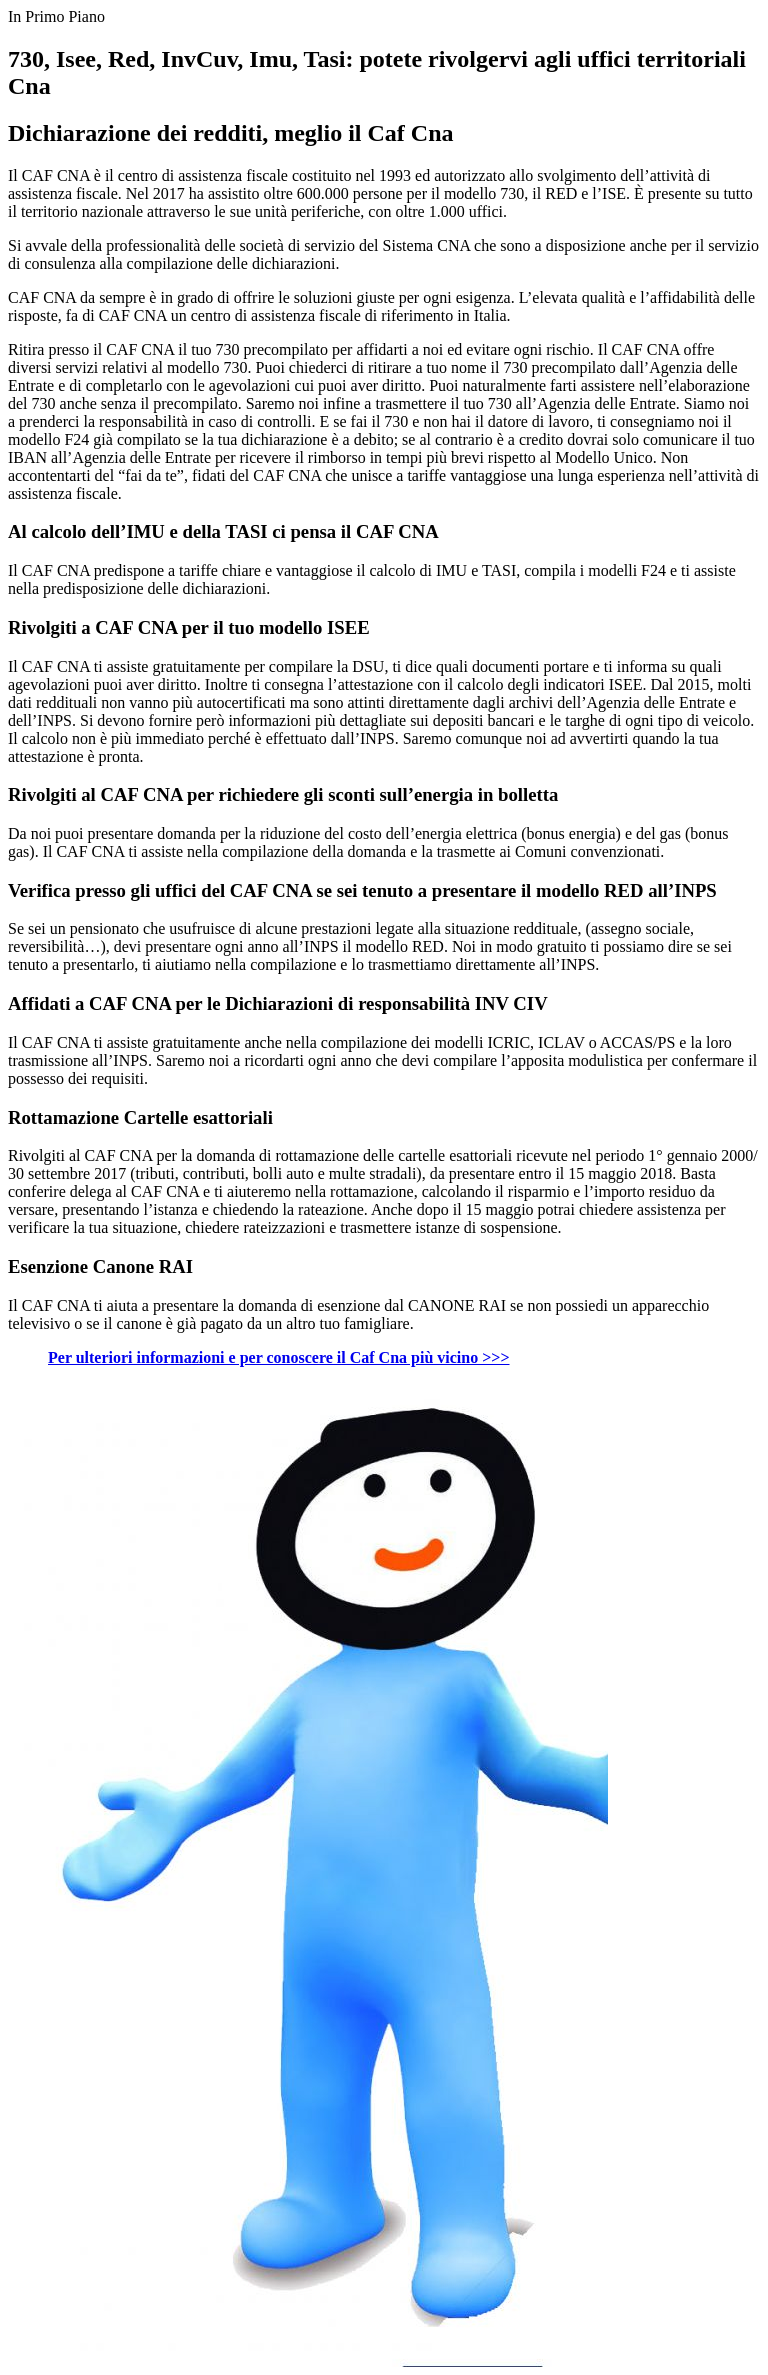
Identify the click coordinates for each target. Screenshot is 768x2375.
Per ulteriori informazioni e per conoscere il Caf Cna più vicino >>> (279, 1357)
